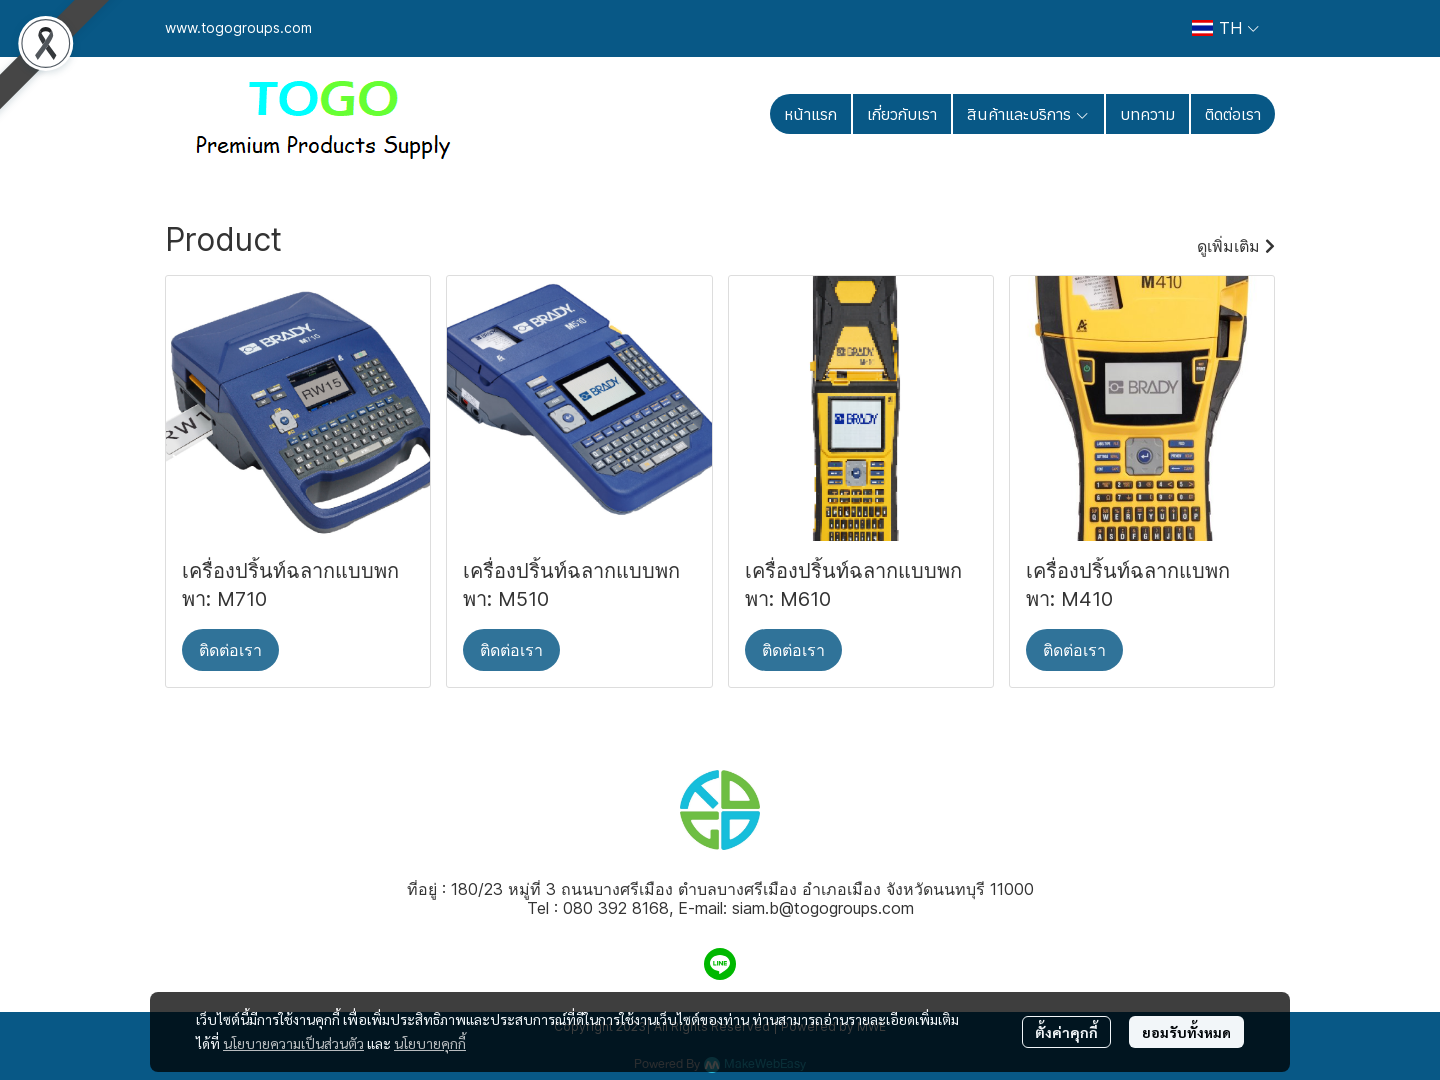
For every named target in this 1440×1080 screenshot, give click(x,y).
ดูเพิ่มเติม (1236, 246)
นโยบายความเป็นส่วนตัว (293, 1043)
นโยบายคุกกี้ (430, 1043)
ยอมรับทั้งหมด (1186, 1032)
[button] (1225, 28)
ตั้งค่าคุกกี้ (1066, 1032)
